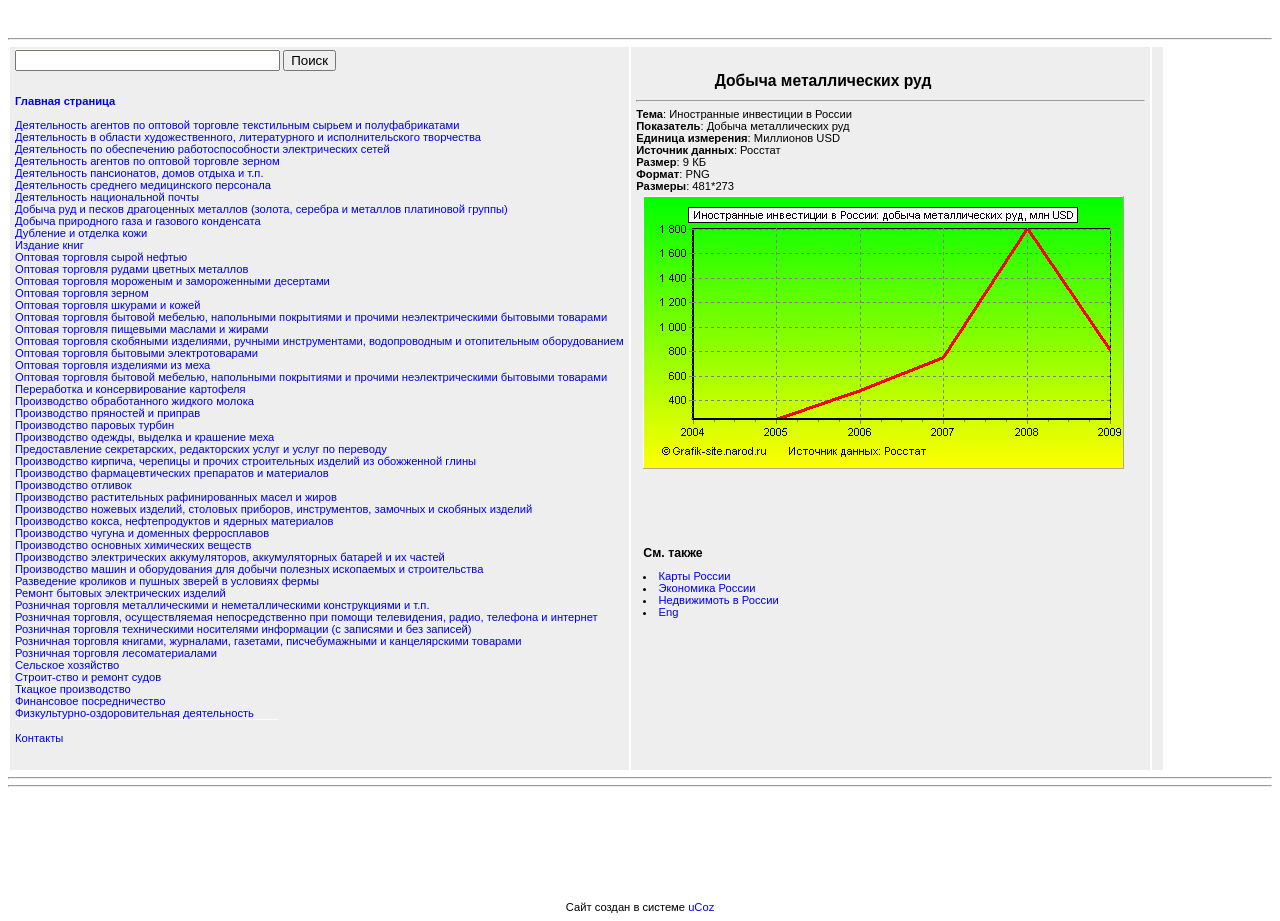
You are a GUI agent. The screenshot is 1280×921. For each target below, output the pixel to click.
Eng (669, 612)
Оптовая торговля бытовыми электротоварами (136, 353)
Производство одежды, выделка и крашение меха (144, 437)
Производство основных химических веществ (133, 545)
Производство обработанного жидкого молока (134, 401)
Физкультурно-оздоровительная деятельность (134, 713)
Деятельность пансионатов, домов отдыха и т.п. (139, 173)
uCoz (701, 907)
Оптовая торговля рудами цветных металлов (131, 269)
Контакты (39, 738)
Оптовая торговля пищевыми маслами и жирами (142, 329)
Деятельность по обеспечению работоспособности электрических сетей (202, 149)
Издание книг (49, 245)
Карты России (695, 576)
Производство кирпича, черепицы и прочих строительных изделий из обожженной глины (245, 461)
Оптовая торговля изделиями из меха (112, 365)
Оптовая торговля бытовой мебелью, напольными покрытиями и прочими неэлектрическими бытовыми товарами (311, 317)
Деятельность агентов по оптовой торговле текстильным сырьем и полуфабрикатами (237, 125)
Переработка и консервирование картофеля (130, 389)
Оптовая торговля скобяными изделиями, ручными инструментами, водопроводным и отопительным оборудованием (319, 341)
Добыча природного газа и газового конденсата (138, 221)
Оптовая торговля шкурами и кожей (107, 305)
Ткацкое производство (73, 689)
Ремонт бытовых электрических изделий (120, 593)
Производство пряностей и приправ (107, 413)
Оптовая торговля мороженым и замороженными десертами (172, 281)
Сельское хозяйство (67, 665)
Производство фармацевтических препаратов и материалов (172, 473)
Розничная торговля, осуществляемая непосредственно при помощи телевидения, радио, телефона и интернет (306, 617)
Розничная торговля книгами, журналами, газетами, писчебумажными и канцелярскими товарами (268, 641)
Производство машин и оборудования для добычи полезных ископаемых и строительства (249, 569)
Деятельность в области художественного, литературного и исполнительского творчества (248, 137)
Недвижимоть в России (719, 600)
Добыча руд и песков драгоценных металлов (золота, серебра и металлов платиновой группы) (261, 209)
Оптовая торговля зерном (82, 293)
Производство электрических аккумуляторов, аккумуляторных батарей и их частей (230, 557)
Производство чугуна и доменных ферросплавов (142, 533)
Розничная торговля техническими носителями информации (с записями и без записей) (243, 629)
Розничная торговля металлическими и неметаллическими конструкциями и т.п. (222, 605)
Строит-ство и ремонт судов (88, 677)
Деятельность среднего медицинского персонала (143, 185)
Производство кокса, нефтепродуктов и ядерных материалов (174, 521)
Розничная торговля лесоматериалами (116, 653)
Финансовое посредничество (90, 701)
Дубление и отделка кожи (81, 233)
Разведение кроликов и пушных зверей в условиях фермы (167, 581)
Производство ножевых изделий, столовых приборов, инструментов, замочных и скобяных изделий (273, 509)
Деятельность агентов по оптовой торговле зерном (147, 161)
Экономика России (707, 588)
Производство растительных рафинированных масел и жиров (176, 497)
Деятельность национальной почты (107, 197)
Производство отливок (73, 485)
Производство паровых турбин (94, 425)
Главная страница (65, 101)
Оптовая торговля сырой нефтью (101, 257)
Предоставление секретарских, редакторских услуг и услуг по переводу (201, 449)
